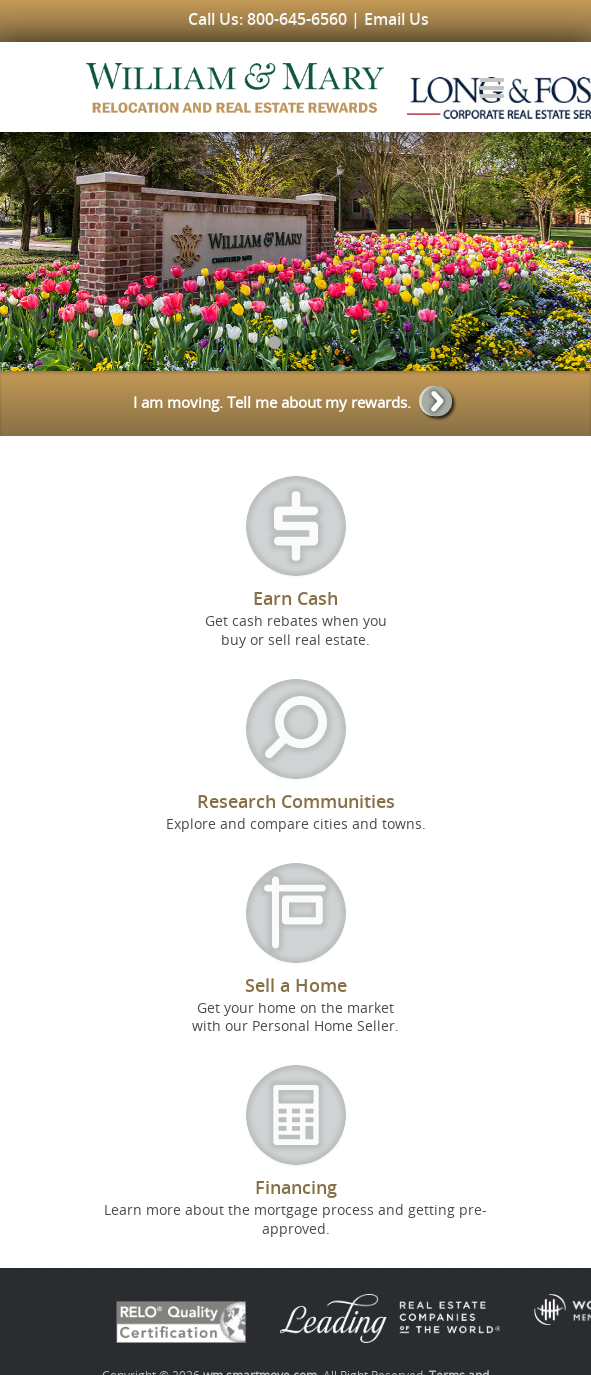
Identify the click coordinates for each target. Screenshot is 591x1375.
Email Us (396, 19)
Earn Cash (295, 598)
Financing (296, 1187)
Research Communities (296, 801)
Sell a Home (296, 985)
